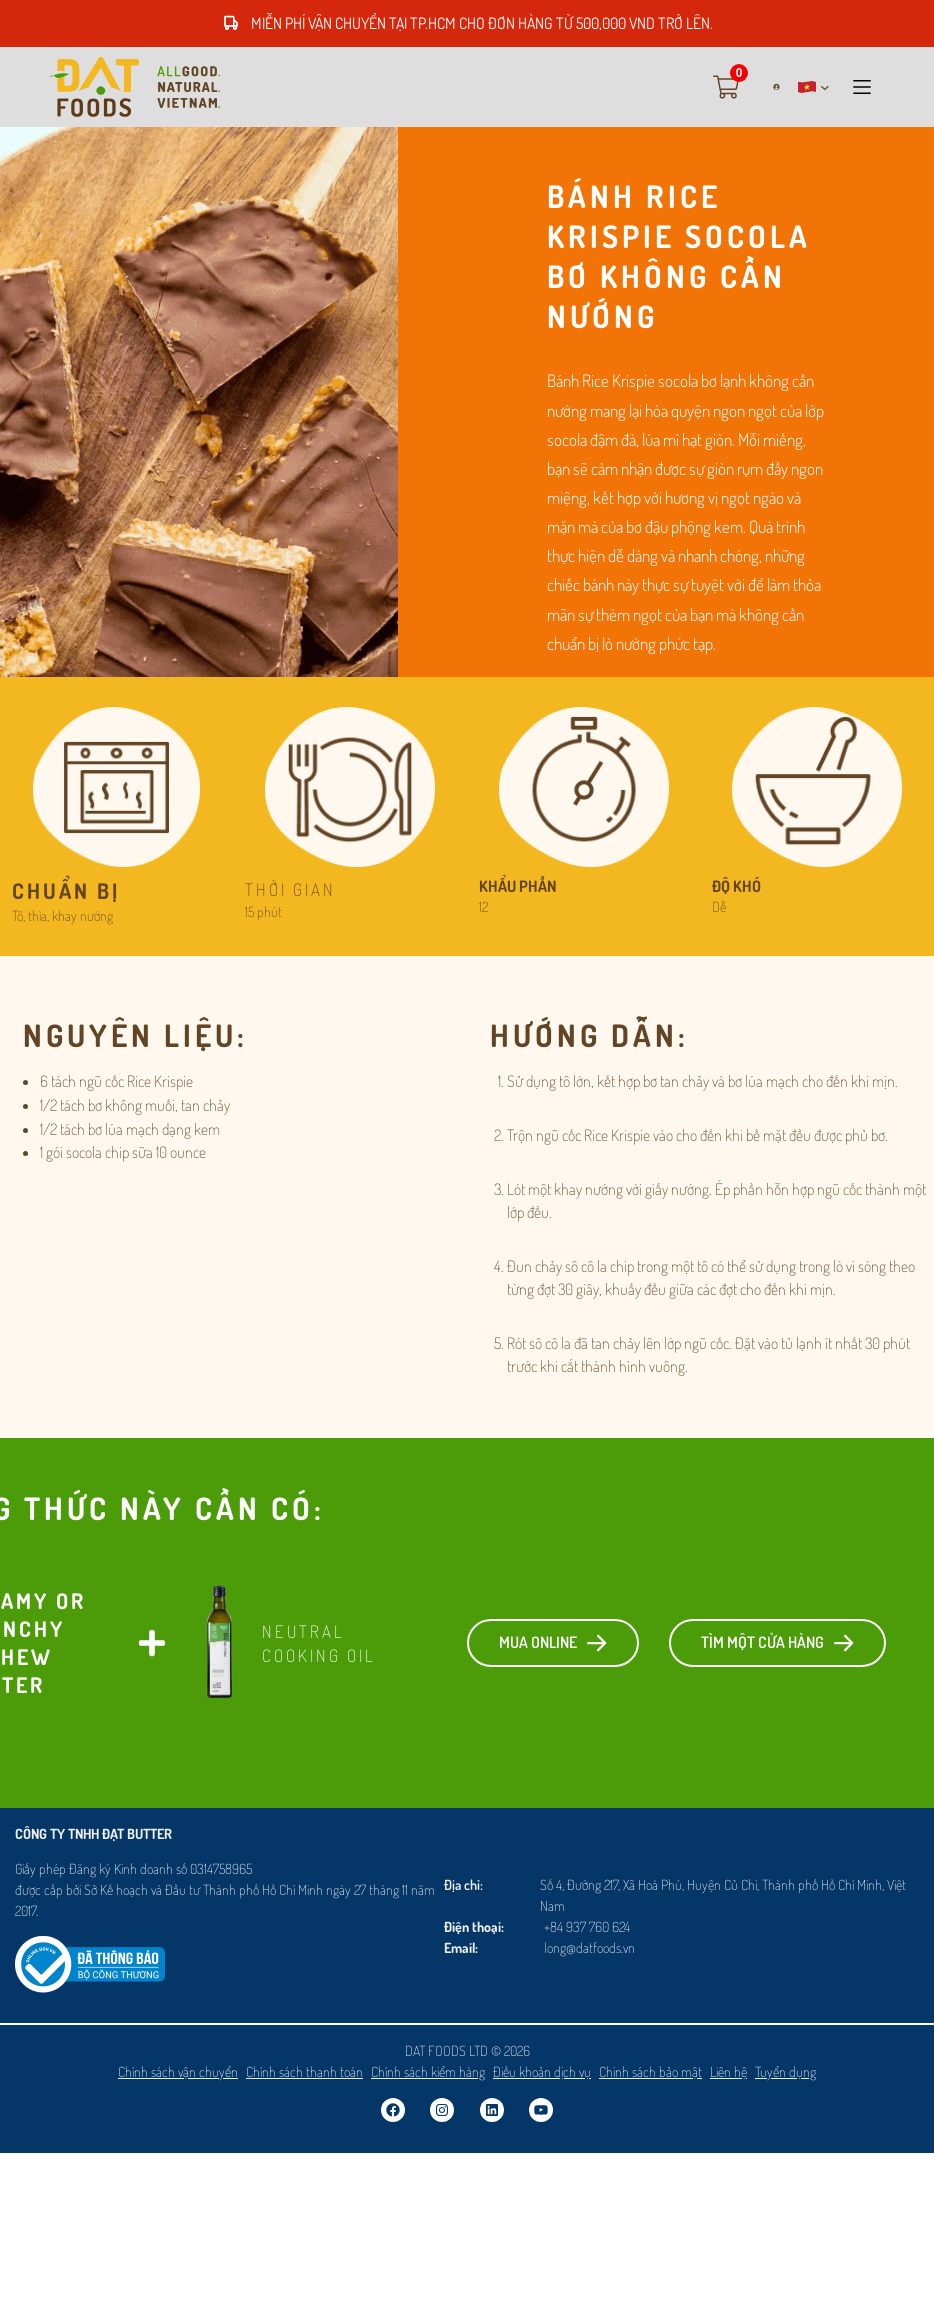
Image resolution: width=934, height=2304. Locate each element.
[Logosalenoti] (90, 1947)
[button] (814, 87)
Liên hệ (728, 2071)
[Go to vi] (135, 87)
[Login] (768, 86)
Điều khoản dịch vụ (542, 2071)
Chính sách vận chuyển (178, 2071)
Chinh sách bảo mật (650, 2071)
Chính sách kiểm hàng (428, 2071)
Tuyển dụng (785, 2071)
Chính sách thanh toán (304, 2071)
